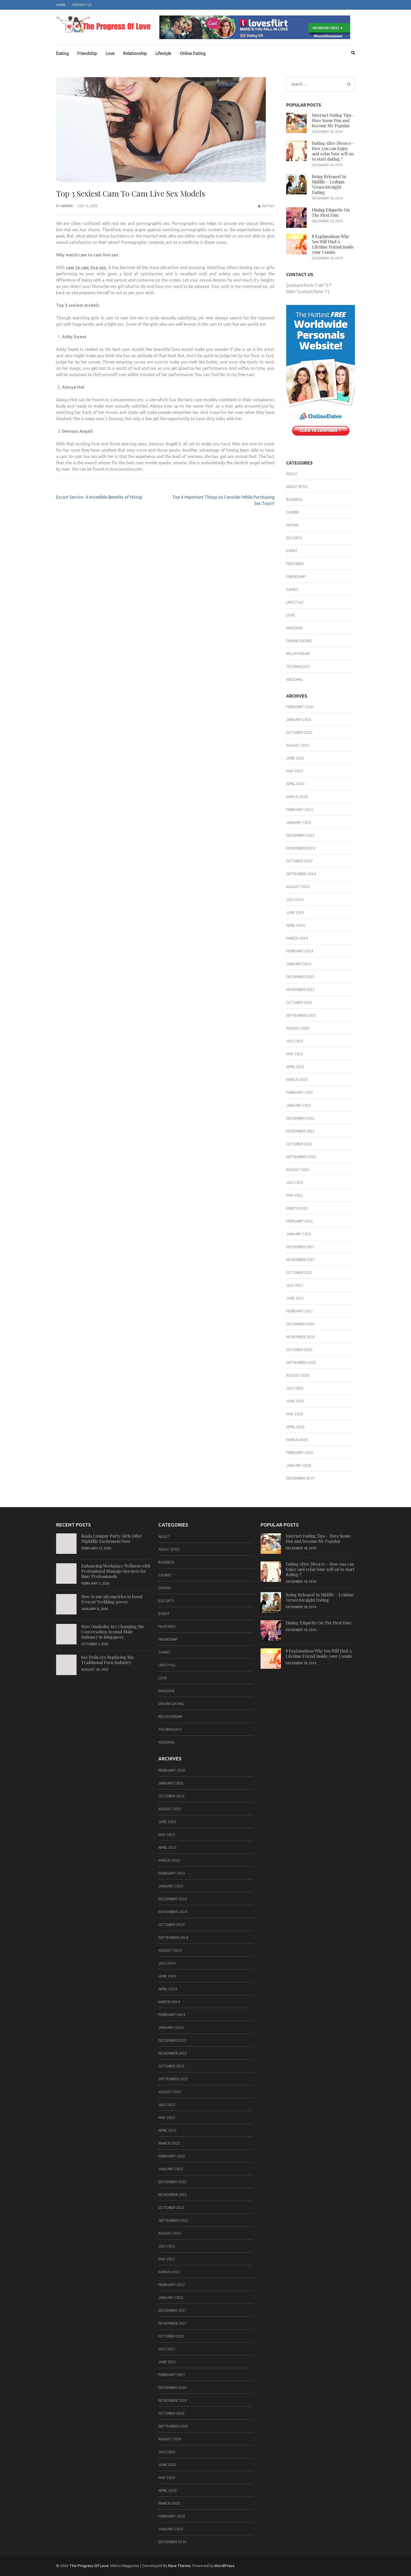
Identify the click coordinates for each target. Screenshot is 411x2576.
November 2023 (300, 990)
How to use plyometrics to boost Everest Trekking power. (112, 1599)
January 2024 (298, 964)
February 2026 (299, 707)
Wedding (294, 679)
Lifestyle (163, 53)
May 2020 (294, 1414)
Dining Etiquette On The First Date (331, 212)
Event (292, 551)
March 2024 (297, 938)
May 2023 (294, 1054)
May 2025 (294, 771)
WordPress (224, 2565)
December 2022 (300, 1118)
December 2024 (300, 835)
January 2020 (298, 1465)
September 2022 (301, 1157)
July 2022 (294, 1182)
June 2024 (295, 912)
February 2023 (299, 1092)
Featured (295, 564)
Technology (298, 666)
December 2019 (300, 1478)
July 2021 (294, 1285)
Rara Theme (179, 2565)
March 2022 (297, 1208)
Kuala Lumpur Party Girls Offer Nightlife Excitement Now (111, 1538)
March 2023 (297, 1080)
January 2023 (298, 1105)
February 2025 (299, 809)
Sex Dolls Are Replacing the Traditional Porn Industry (107, 1659)
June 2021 (295, 1298)
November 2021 (300, 1260)
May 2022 (294, 1195)
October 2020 (299, 1350)
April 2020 (295, 1427)
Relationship (135, 53)
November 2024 (300, 848)
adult (291, 474)
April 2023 (295, 1067)
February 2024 (299, 951)
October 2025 (299, 732)
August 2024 (297, 887)
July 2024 (294, 900)
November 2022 (300, 1131)
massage (294, 628)
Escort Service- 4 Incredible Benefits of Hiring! (99, 497)
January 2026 (298, 719)
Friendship (87, 53)
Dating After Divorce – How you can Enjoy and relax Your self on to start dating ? (333, 151)
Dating (62, 53)
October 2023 (299, 1002)
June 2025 (295, 758)
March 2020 (297, 1440)
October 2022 (299, 1144)
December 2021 (300, 1247)
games (292, 589)
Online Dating (193, 53)
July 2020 (294, 1388)
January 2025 (298, 822)
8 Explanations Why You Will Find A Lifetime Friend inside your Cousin (333, 244)
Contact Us (81, 5)
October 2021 (299, 1272)
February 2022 (299, 1221)
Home (61, 5)
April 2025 (295, 784)
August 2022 (297, 1170)
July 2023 (294, 1041)
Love (110, 53)
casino (292, 512)
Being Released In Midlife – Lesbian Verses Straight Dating (329, 184)
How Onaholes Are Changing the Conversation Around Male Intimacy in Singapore (112, 1632)
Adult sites (296, 486)
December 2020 (300, 1324)
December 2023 (300, 977)
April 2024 (295, 925)
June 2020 (295, 1401)
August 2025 (297, 745)
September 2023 (301, 1015)
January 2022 (298, 1234)
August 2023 (297, 1028)
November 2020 (300, 1337)
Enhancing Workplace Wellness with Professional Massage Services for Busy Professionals (115, 1571)
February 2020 (299, 1452)
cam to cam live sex (86, 267)
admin (67, 206)
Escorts (294, 538)
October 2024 (299, 861)
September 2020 (301, 1362)
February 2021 (299, 1311)
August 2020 (297, 1375)
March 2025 (297, 797)
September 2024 (301, 874)
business (294, 499)
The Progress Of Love (89, 2565)
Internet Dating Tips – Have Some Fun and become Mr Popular (333, 120)
